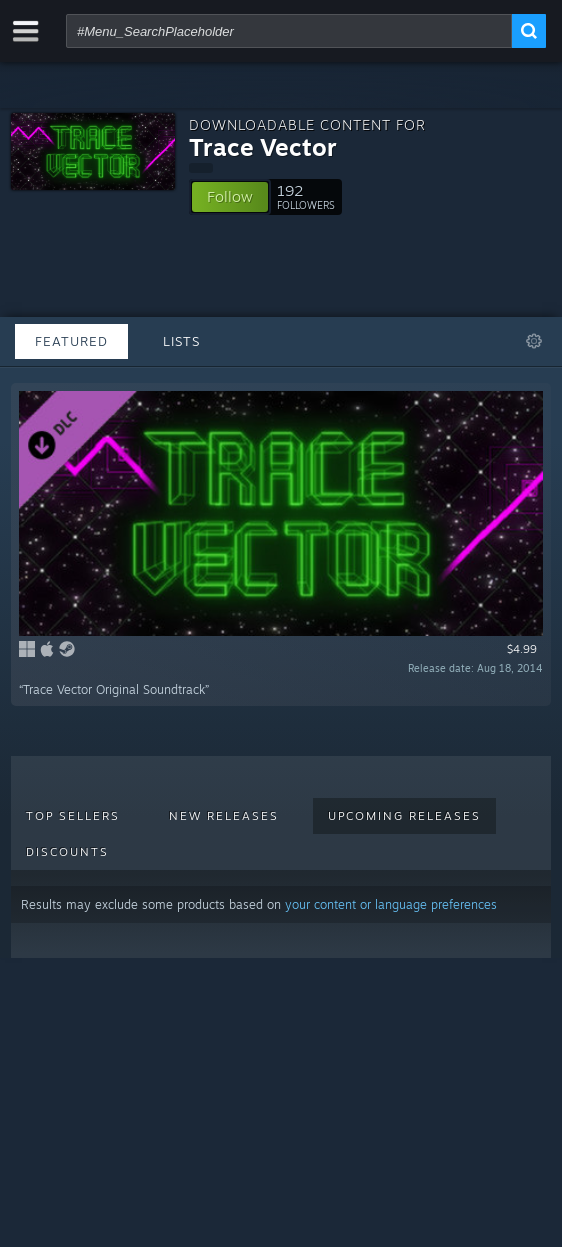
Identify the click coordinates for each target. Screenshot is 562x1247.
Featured (71, 341)
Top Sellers (73, 816)
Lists (181, 341)
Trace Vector (263, 147)
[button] (230, 197)
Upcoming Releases (404, 816)
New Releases (224, 816)
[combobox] (289, 31)
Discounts (67, 852)
